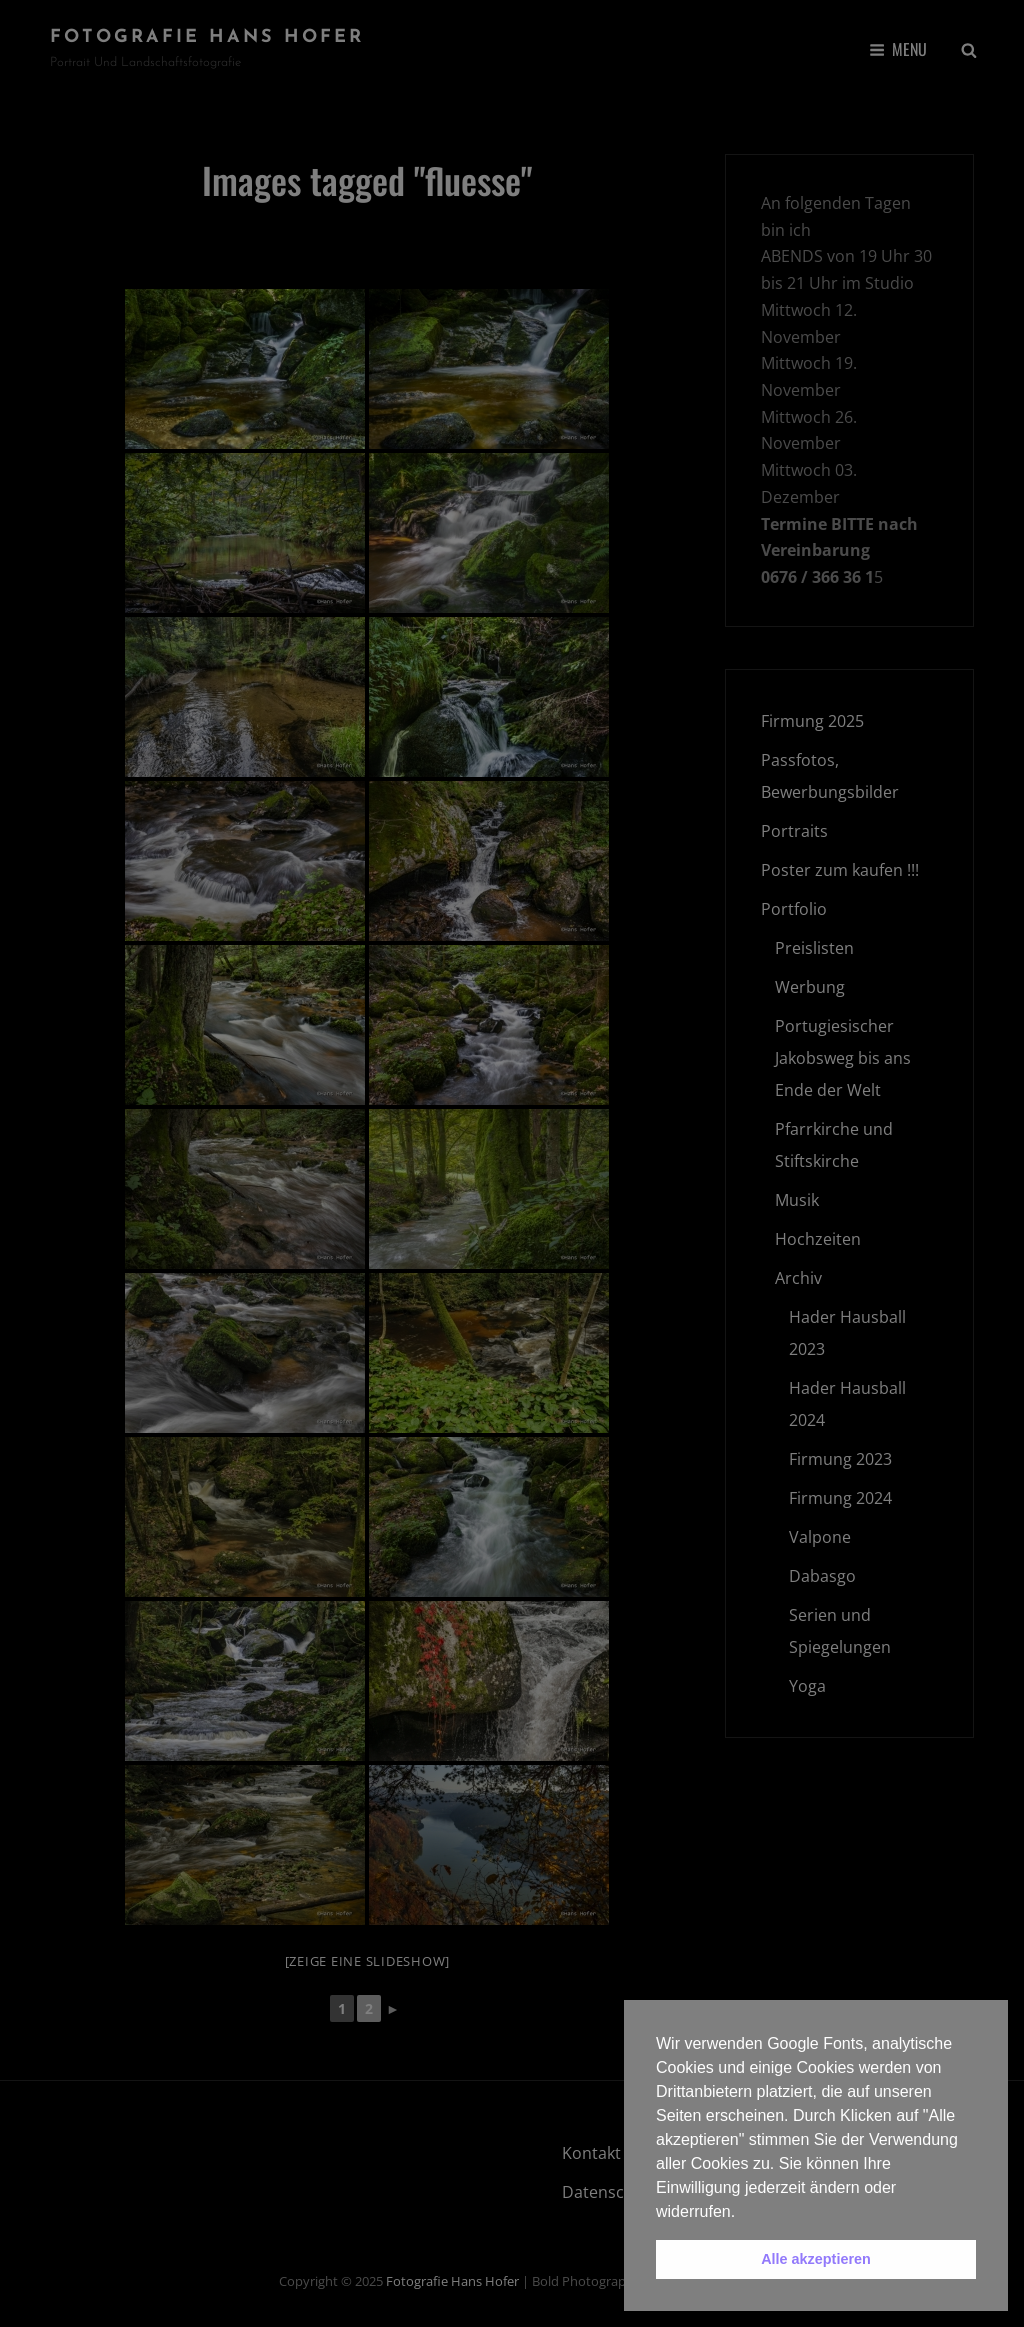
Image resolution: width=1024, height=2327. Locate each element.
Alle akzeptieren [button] (816, 2259)
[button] (743, 2213)
